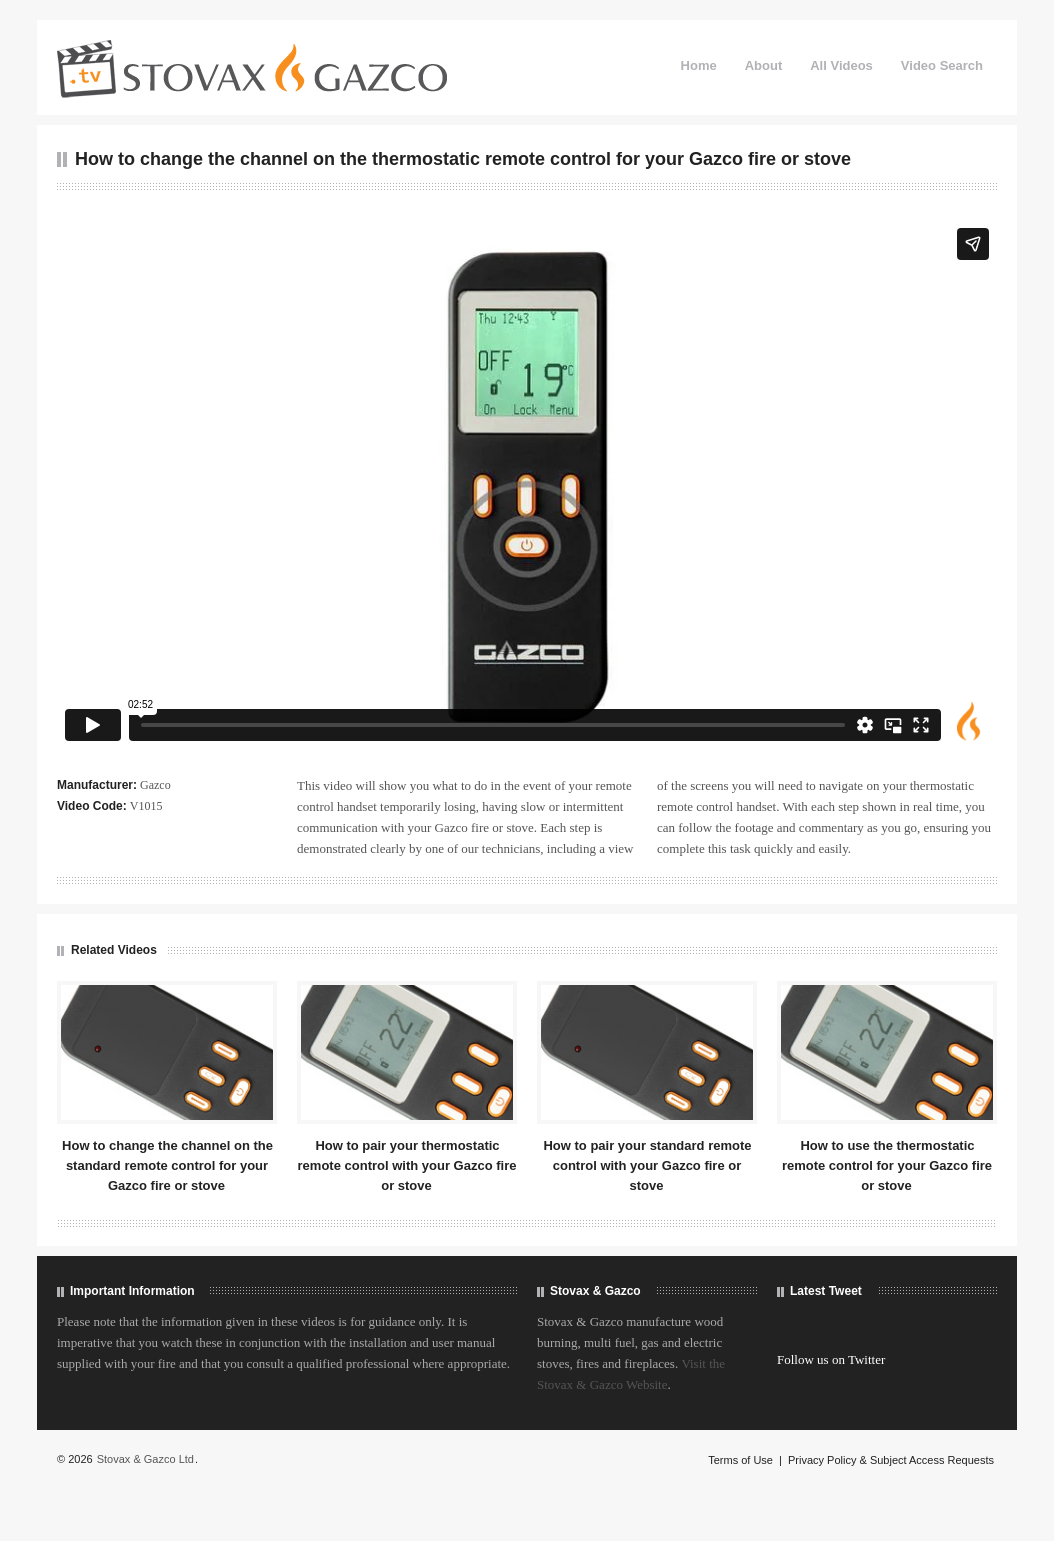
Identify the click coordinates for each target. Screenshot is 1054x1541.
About (764, 65)
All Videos (841, 65)
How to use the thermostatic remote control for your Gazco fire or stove (887, 1165)
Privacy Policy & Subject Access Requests (891, 1460)
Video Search (942, 65)
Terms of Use (740, 1460)
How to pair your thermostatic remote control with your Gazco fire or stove (407, 1165)
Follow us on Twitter (831, 1359)
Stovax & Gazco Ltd (145, 1459)
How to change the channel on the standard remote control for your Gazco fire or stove (167, 1165)
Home (699, 65)
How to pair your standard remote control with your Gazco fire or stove (647, 1165)
